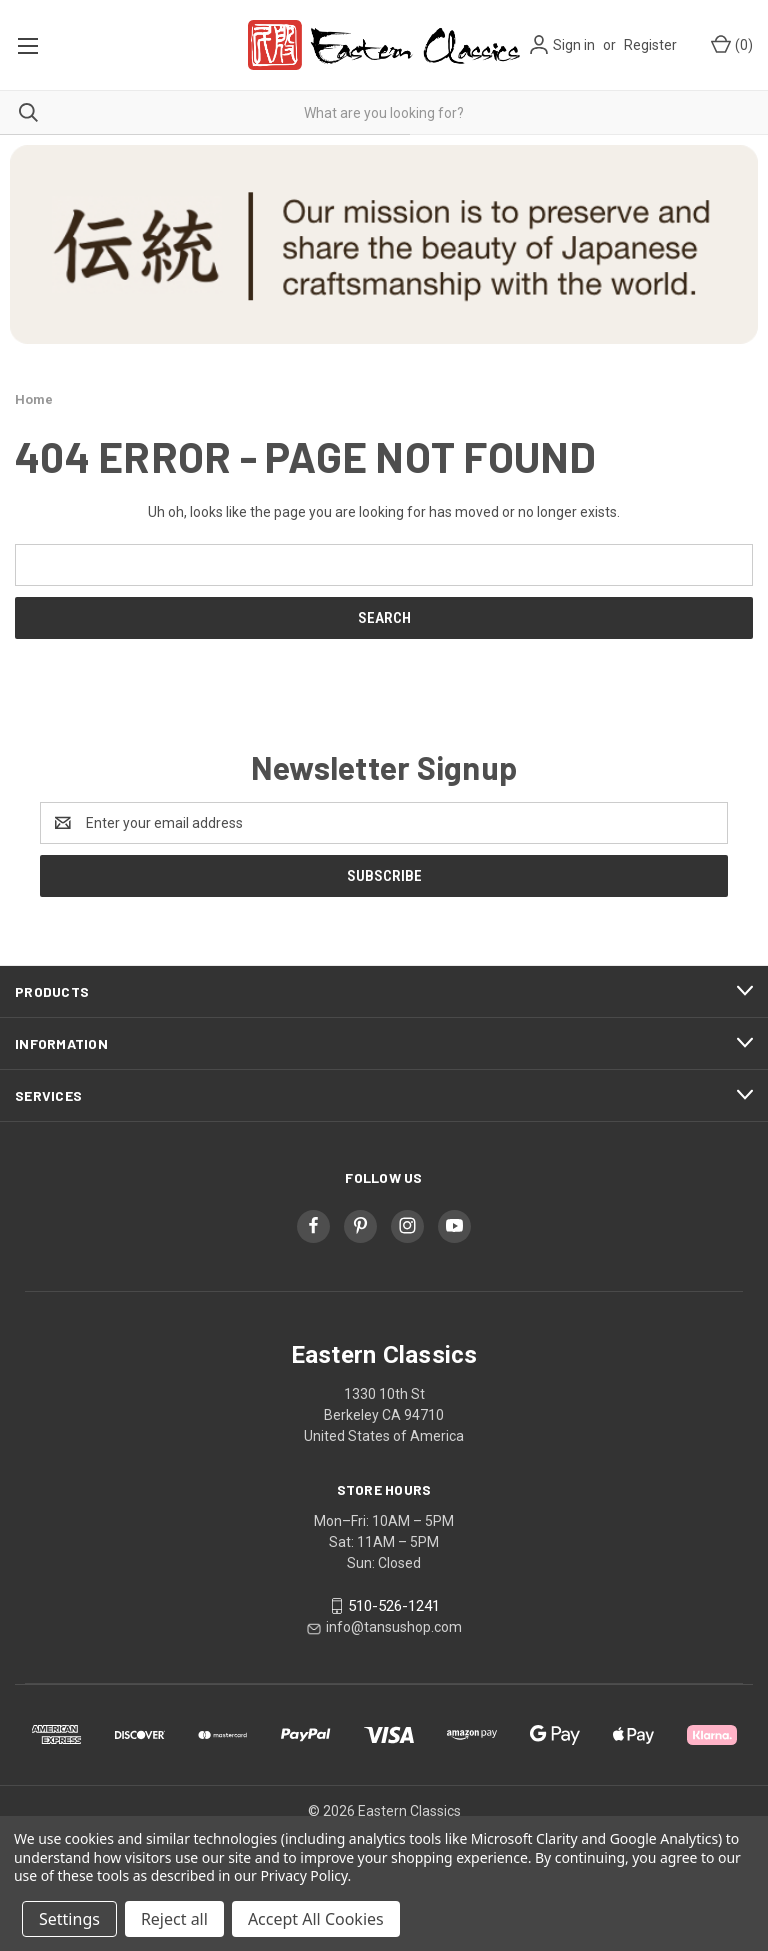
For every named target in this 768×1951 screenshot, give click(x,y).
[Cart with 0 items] (730, 45)
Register (650, 45)
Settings (69, 1919)
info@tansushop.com (394, 1627)
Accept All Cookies (316, 1919)
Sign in (574, 45)
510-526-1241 (394, 1606)
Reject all (174, 1919)
